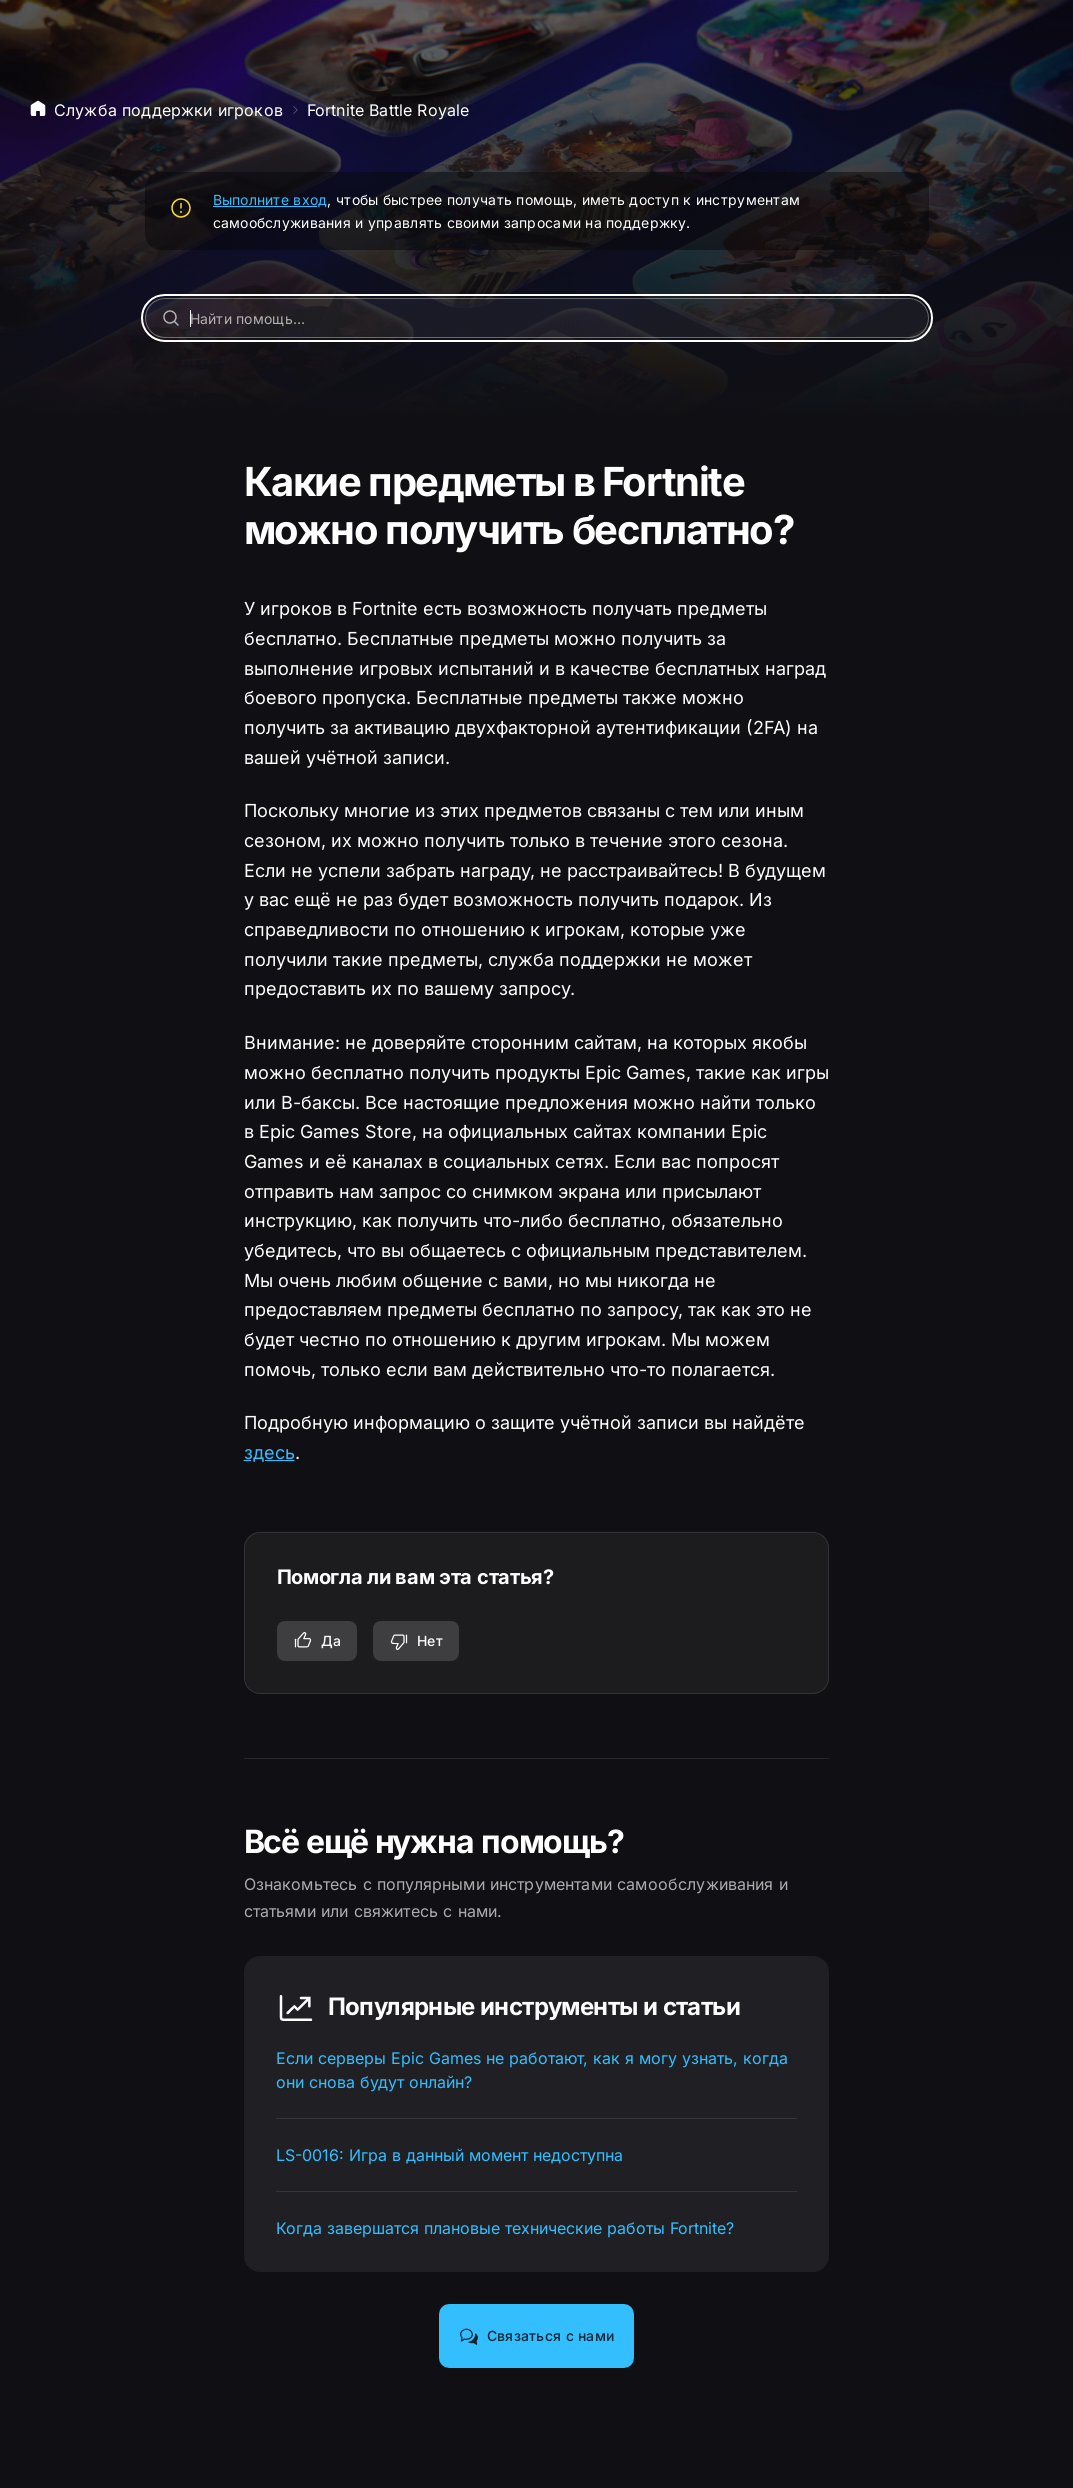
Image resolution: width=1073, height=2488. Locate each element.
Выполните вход (270, 199)
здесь (269, 1452)
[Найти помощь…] (537, 318)
